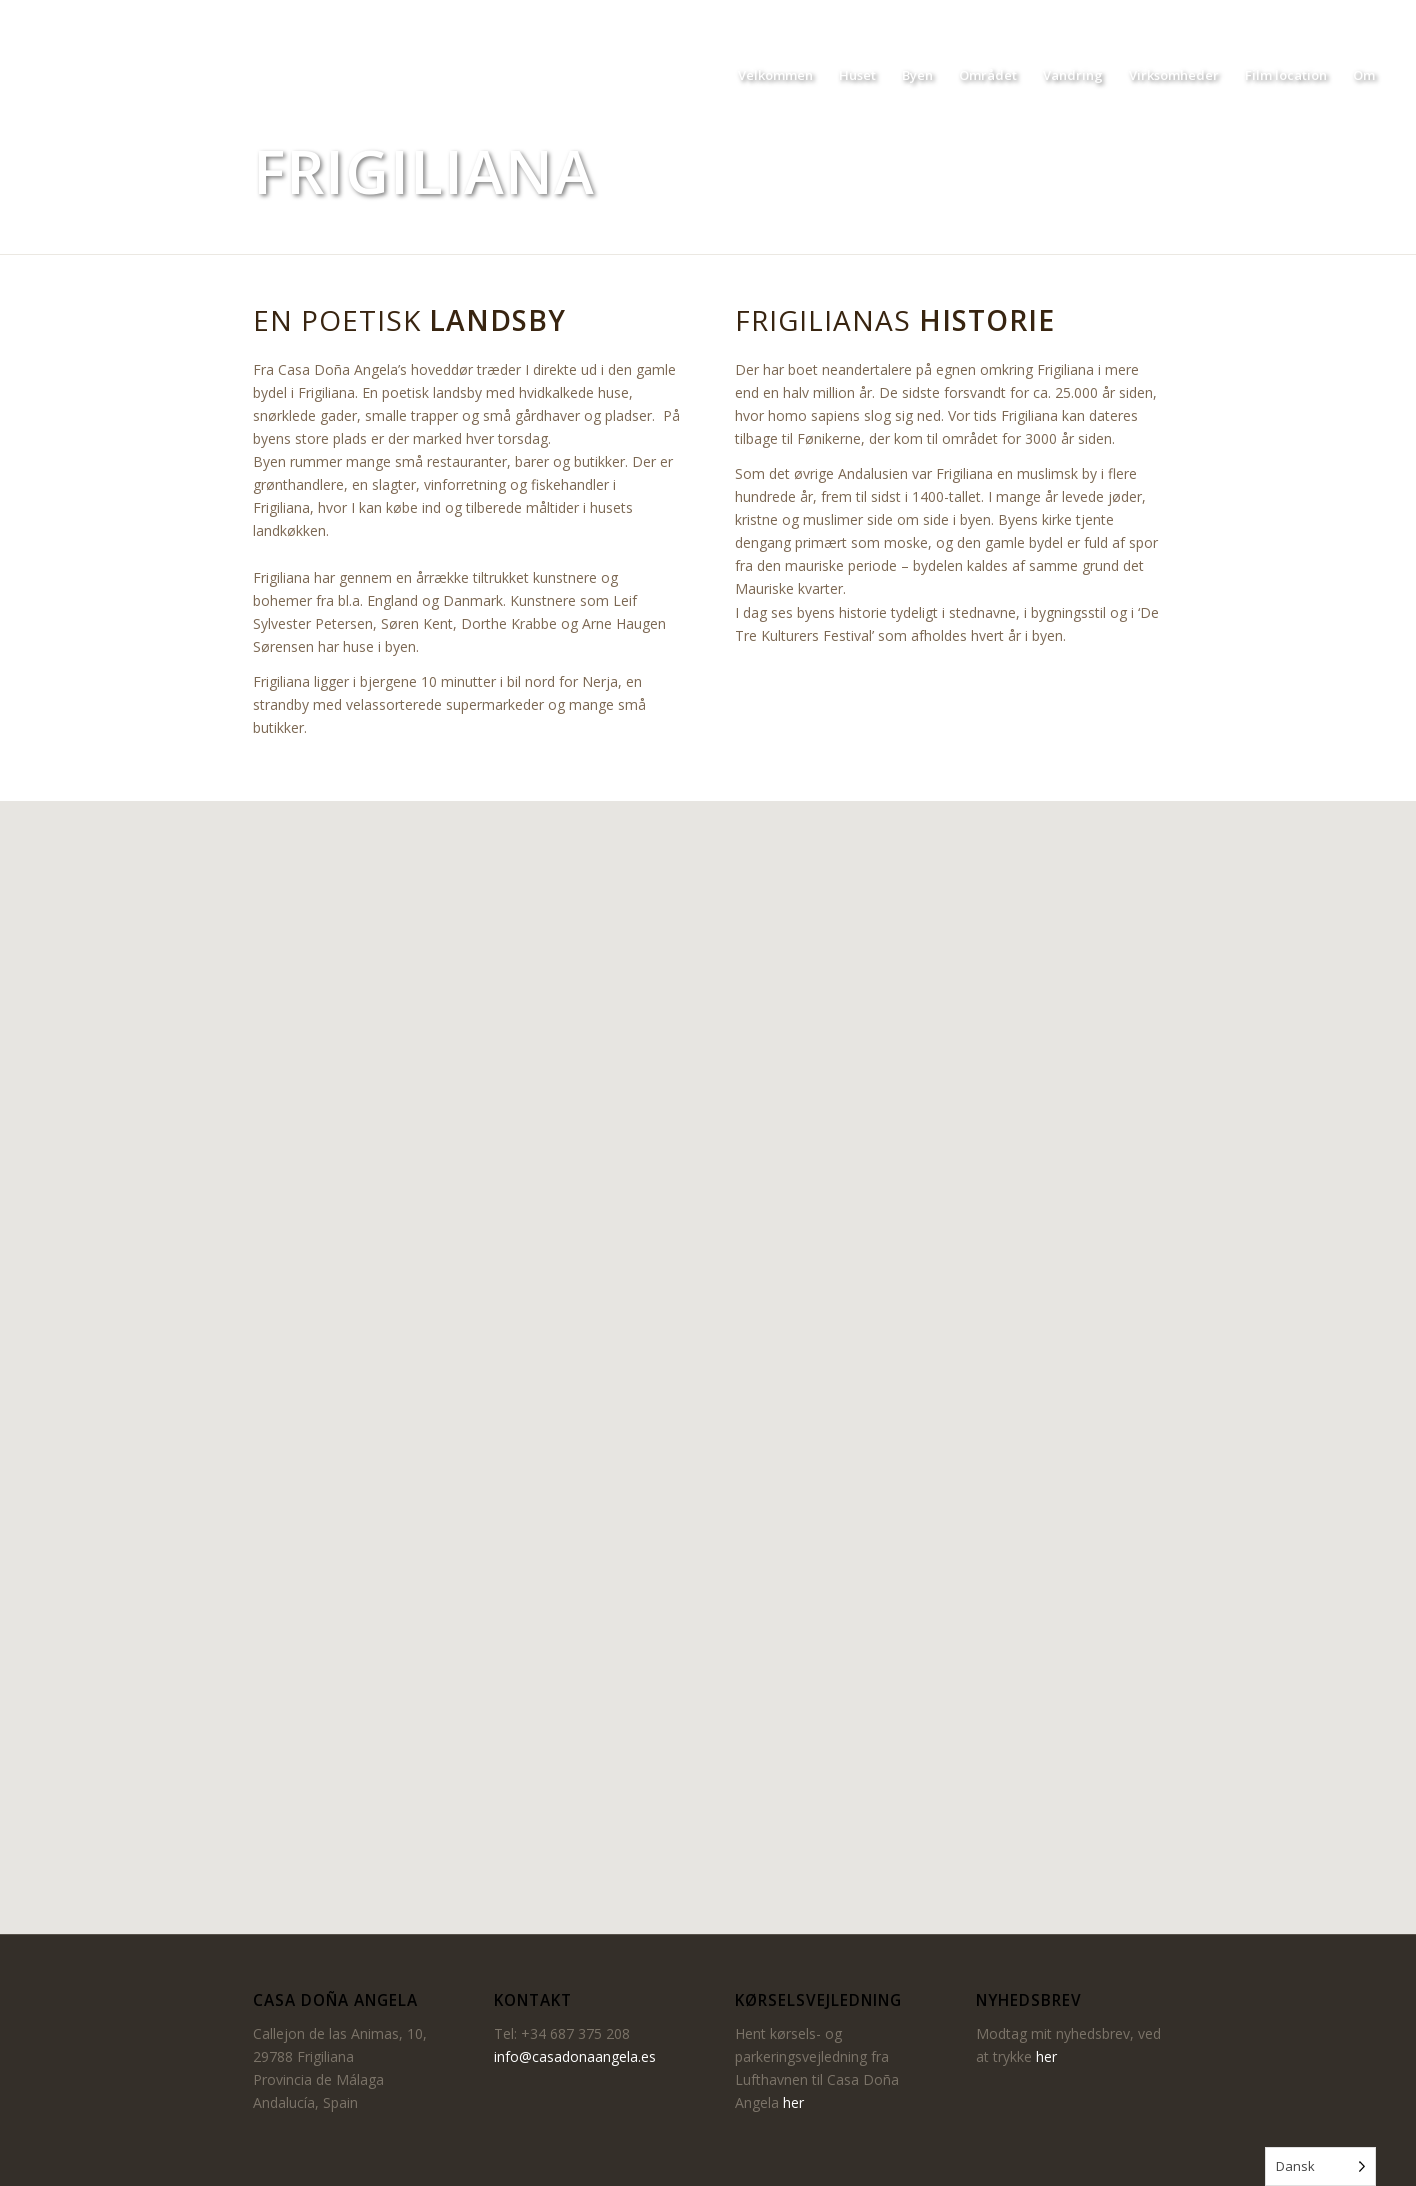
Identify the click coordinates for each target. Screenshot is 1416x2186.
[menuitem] (775, 75)
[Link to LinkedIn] (1373, 15)
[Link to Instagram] (1342, 15)
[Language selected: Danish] (1320, 2166)
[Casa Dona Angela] (123, 75)
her (793, 2102)
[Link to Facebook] (1312, 15)
